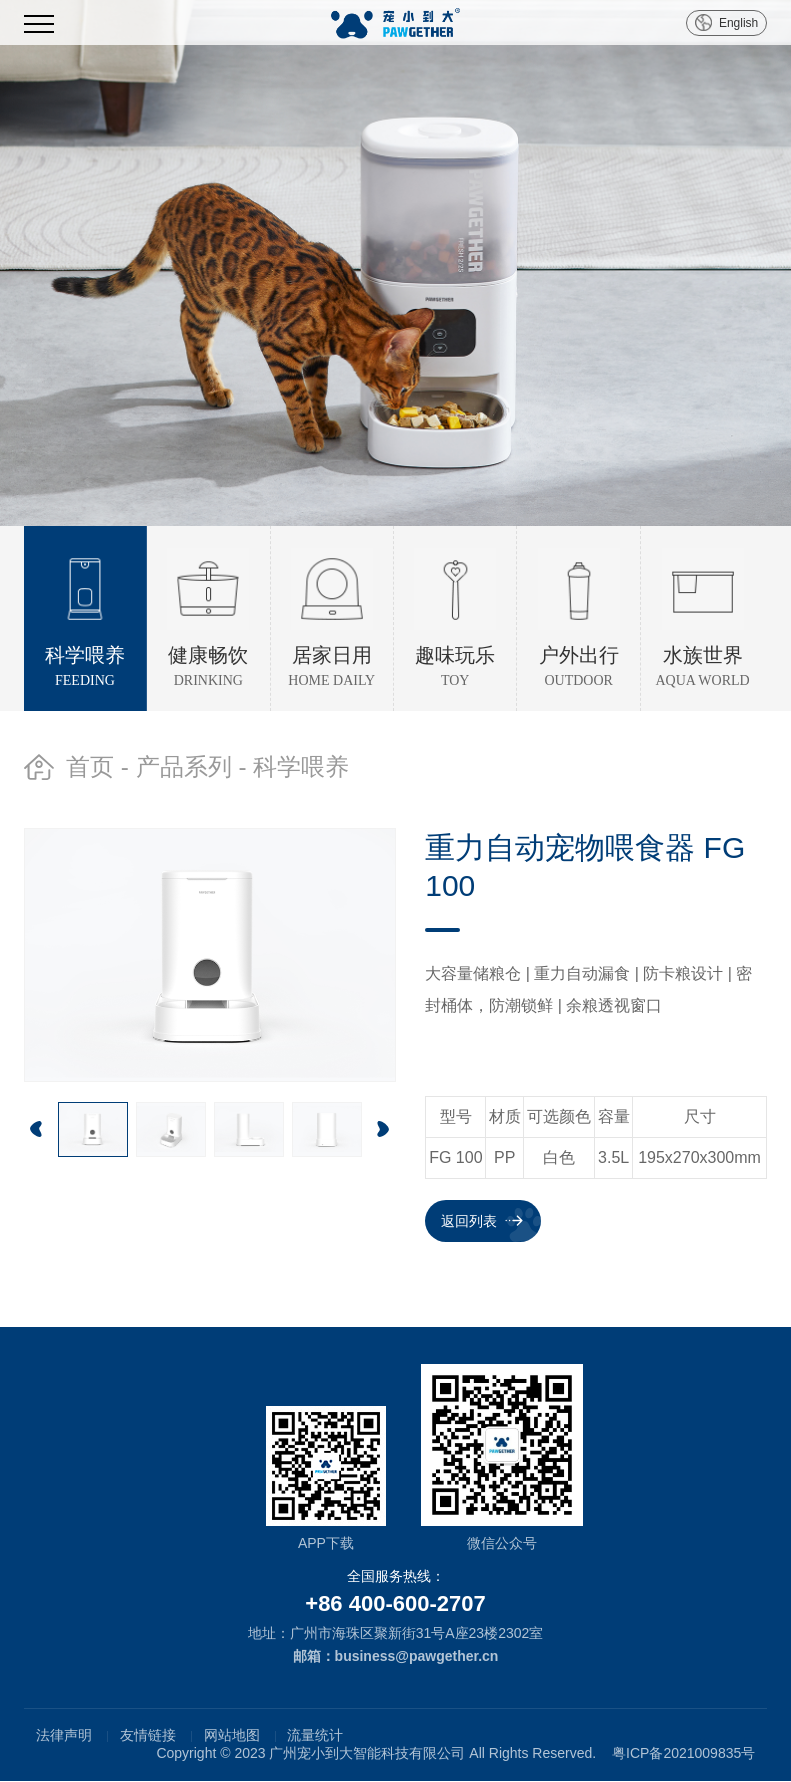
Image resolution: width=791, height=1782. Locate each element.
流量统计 (315, 1736)
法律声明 (64, 1736)
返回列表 (469, 1221)
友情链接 (148, 1736)
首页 (90, 766)
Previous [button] (36, 1129)
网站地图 (232, 1736)
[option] (395, 263)
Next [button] (383, 1129)
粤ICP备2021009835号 (683, 1754)
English (738, 23)
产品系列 (184, 766)
